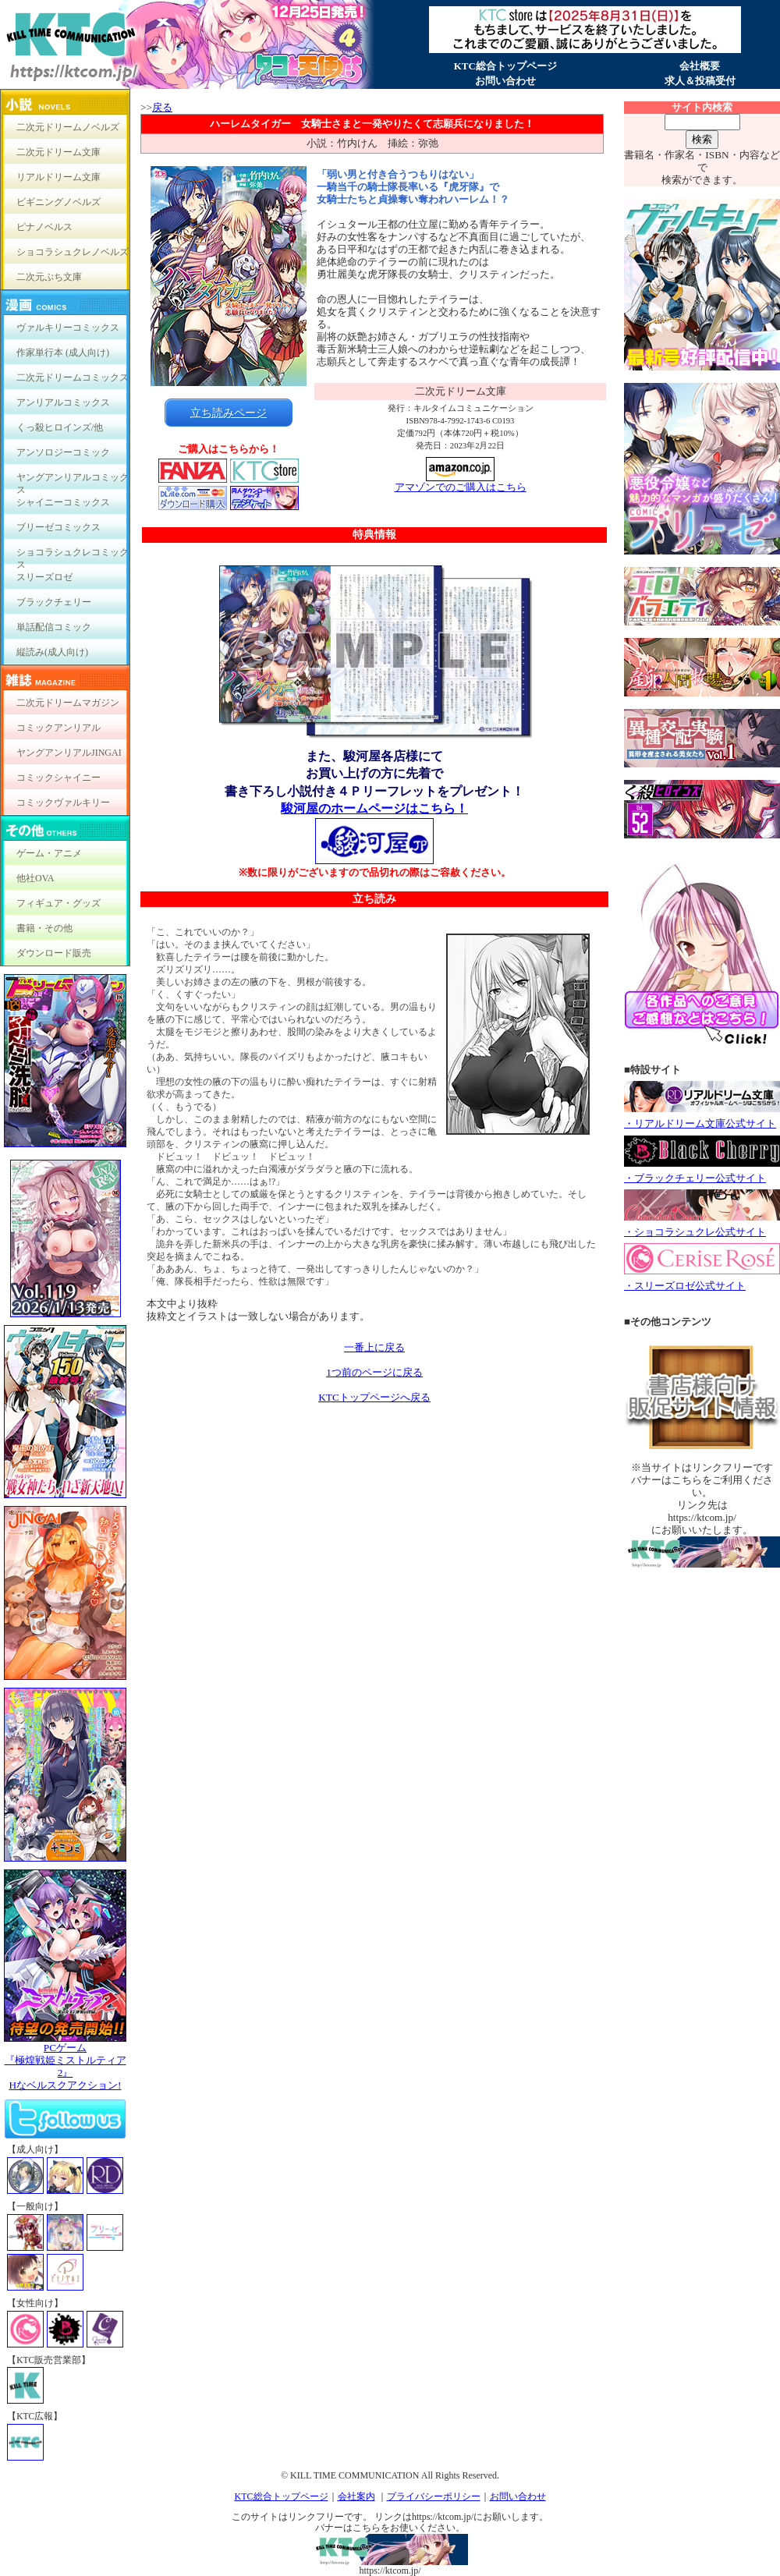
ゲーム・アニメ (49, 853)
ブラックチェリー (53, 602)
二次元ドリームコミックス (72, 377)
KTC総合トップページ (505, 66)
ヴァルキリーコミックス (67, 327)
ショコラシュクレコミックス (72, 556)
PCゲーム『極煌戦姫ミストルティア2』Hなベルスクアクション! (65, 2061)
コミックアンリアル (58, 727)
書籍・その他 (44, 928)
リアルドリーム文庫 (58, 177)
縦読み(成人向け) (52, 652)
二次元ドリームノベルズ (67, 127)
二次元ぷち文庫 (49, 276)
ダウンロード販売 (53, 953)
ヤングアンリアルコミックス (72, 481)
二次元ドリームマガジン (67, 702)
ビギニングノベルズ (58, 202)
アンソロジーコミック (63, 452)
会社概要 (699, 66)
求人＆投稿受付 (700, 81)
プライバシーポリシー (433, 2496)
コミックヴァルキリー (63, 802)
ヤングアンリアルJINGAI (69, 752)
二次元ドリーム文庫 (58, 152)
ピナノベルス (44, 226)
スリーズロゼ (44, 577)
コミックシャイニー (58, 777)
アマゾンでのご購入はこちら (460, 482)
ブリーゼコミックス (58, 527)
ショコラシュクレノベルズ (72, 251)
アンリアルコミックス (63, 402)
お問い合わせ (505, 81)
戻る (162, 107)
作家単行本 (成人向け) (62, 352)
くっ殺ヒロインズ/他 (59, 427)
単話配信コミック (53, 627)
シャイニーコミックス (63, 502)
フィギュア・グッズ (58, 903)
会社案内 (356, 2496)
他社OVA (35, 878)
